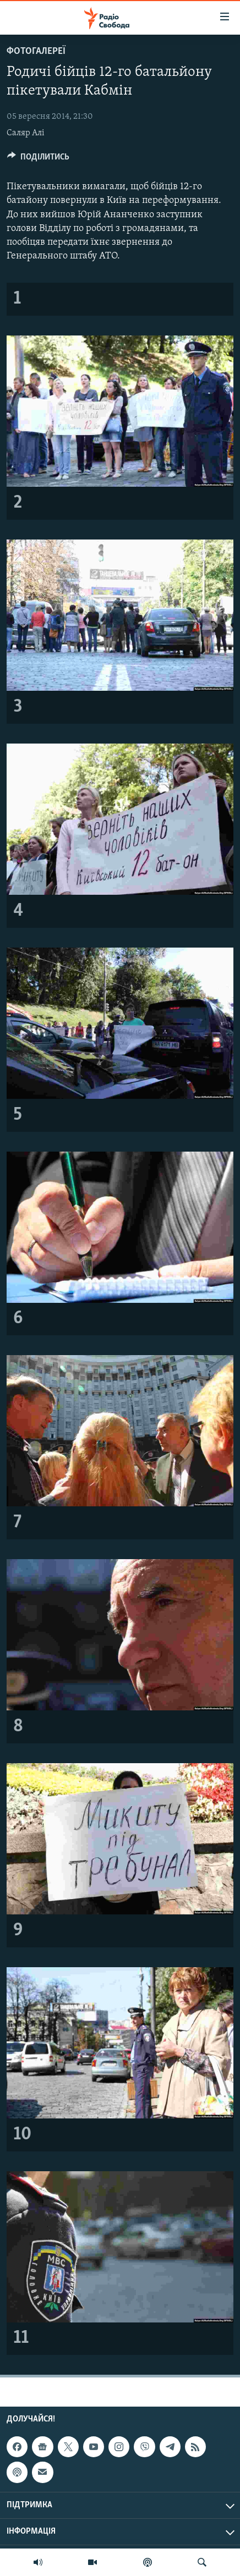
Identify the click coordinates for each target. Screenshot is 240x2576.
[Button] (38, 159)
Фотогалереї (36, 51)
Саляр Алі (26, 133)
